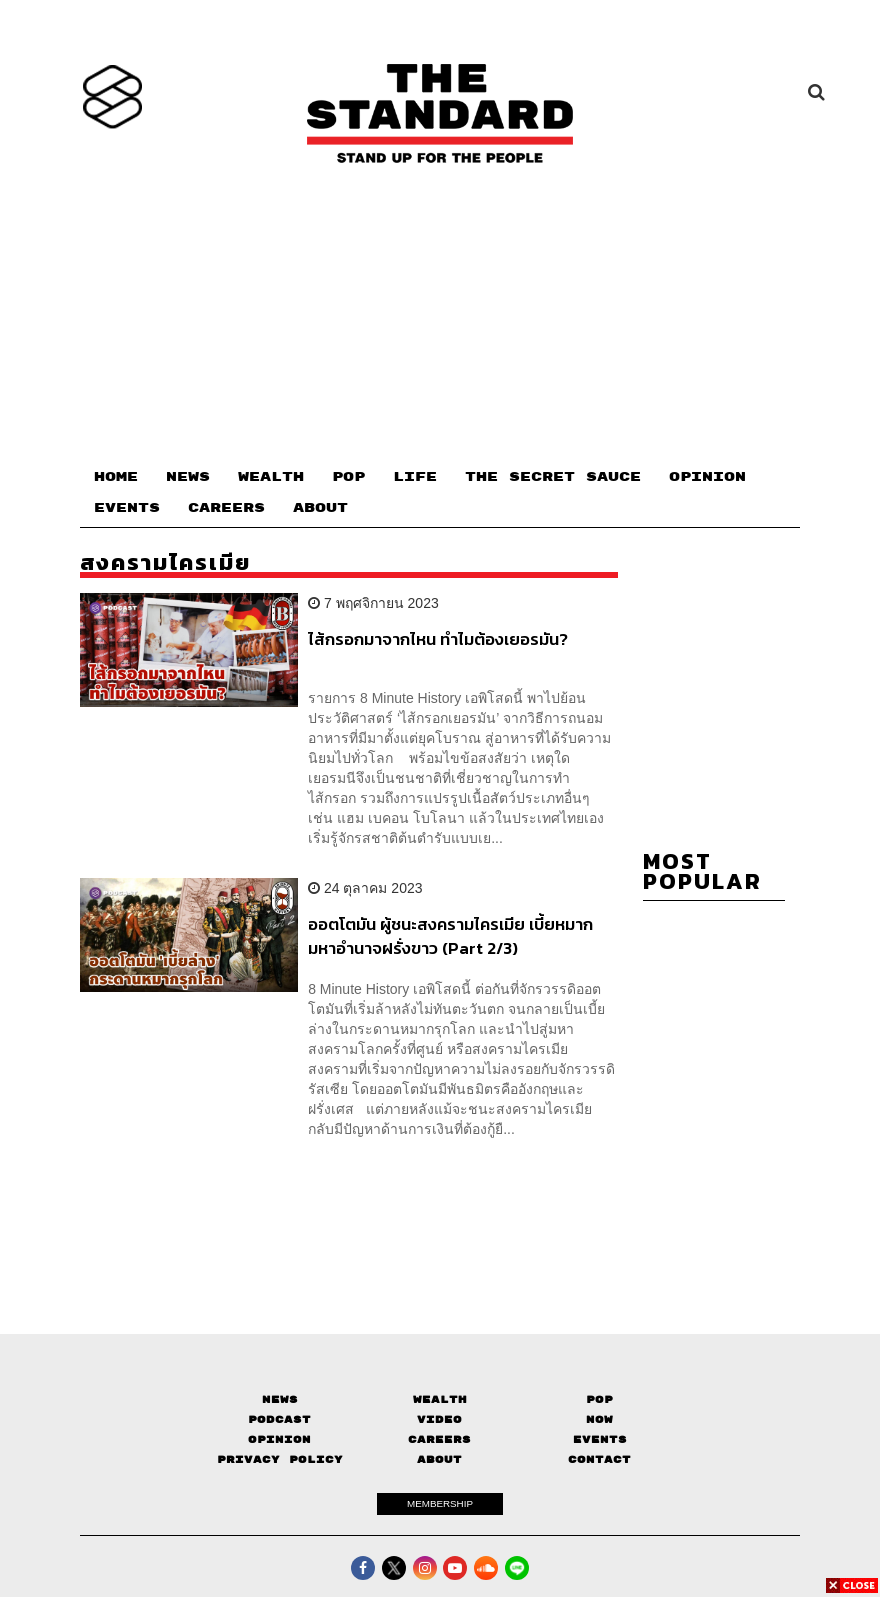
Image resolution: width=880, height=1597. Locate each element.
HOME (116, 477)
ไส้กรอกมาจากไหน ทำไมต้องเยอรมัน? (438, 640)
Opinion (279, 1439)
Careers (439, 1439)
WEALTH (271, 477)
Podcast (279, 1419)
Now (599, 1419)
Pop (599, 1399)
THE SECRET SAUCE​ (553, 477)
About (439, 1459)
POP (348, 477)
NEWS (188, 477)
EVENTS (127, 508)
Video (439, 1419)
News (280, 1399)
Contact (599, 1459)
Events (600, 1439)
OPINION (707, 477)
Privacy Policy (280, 1459)
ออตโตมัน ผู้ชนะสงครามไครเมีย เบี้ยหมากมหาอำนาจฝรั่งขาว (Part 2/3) (450, 935)
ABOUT (320, 508)
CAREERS (226, 508)
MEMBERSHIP (440, 1503)
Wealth (440, 1399)
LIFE (415, 477)
